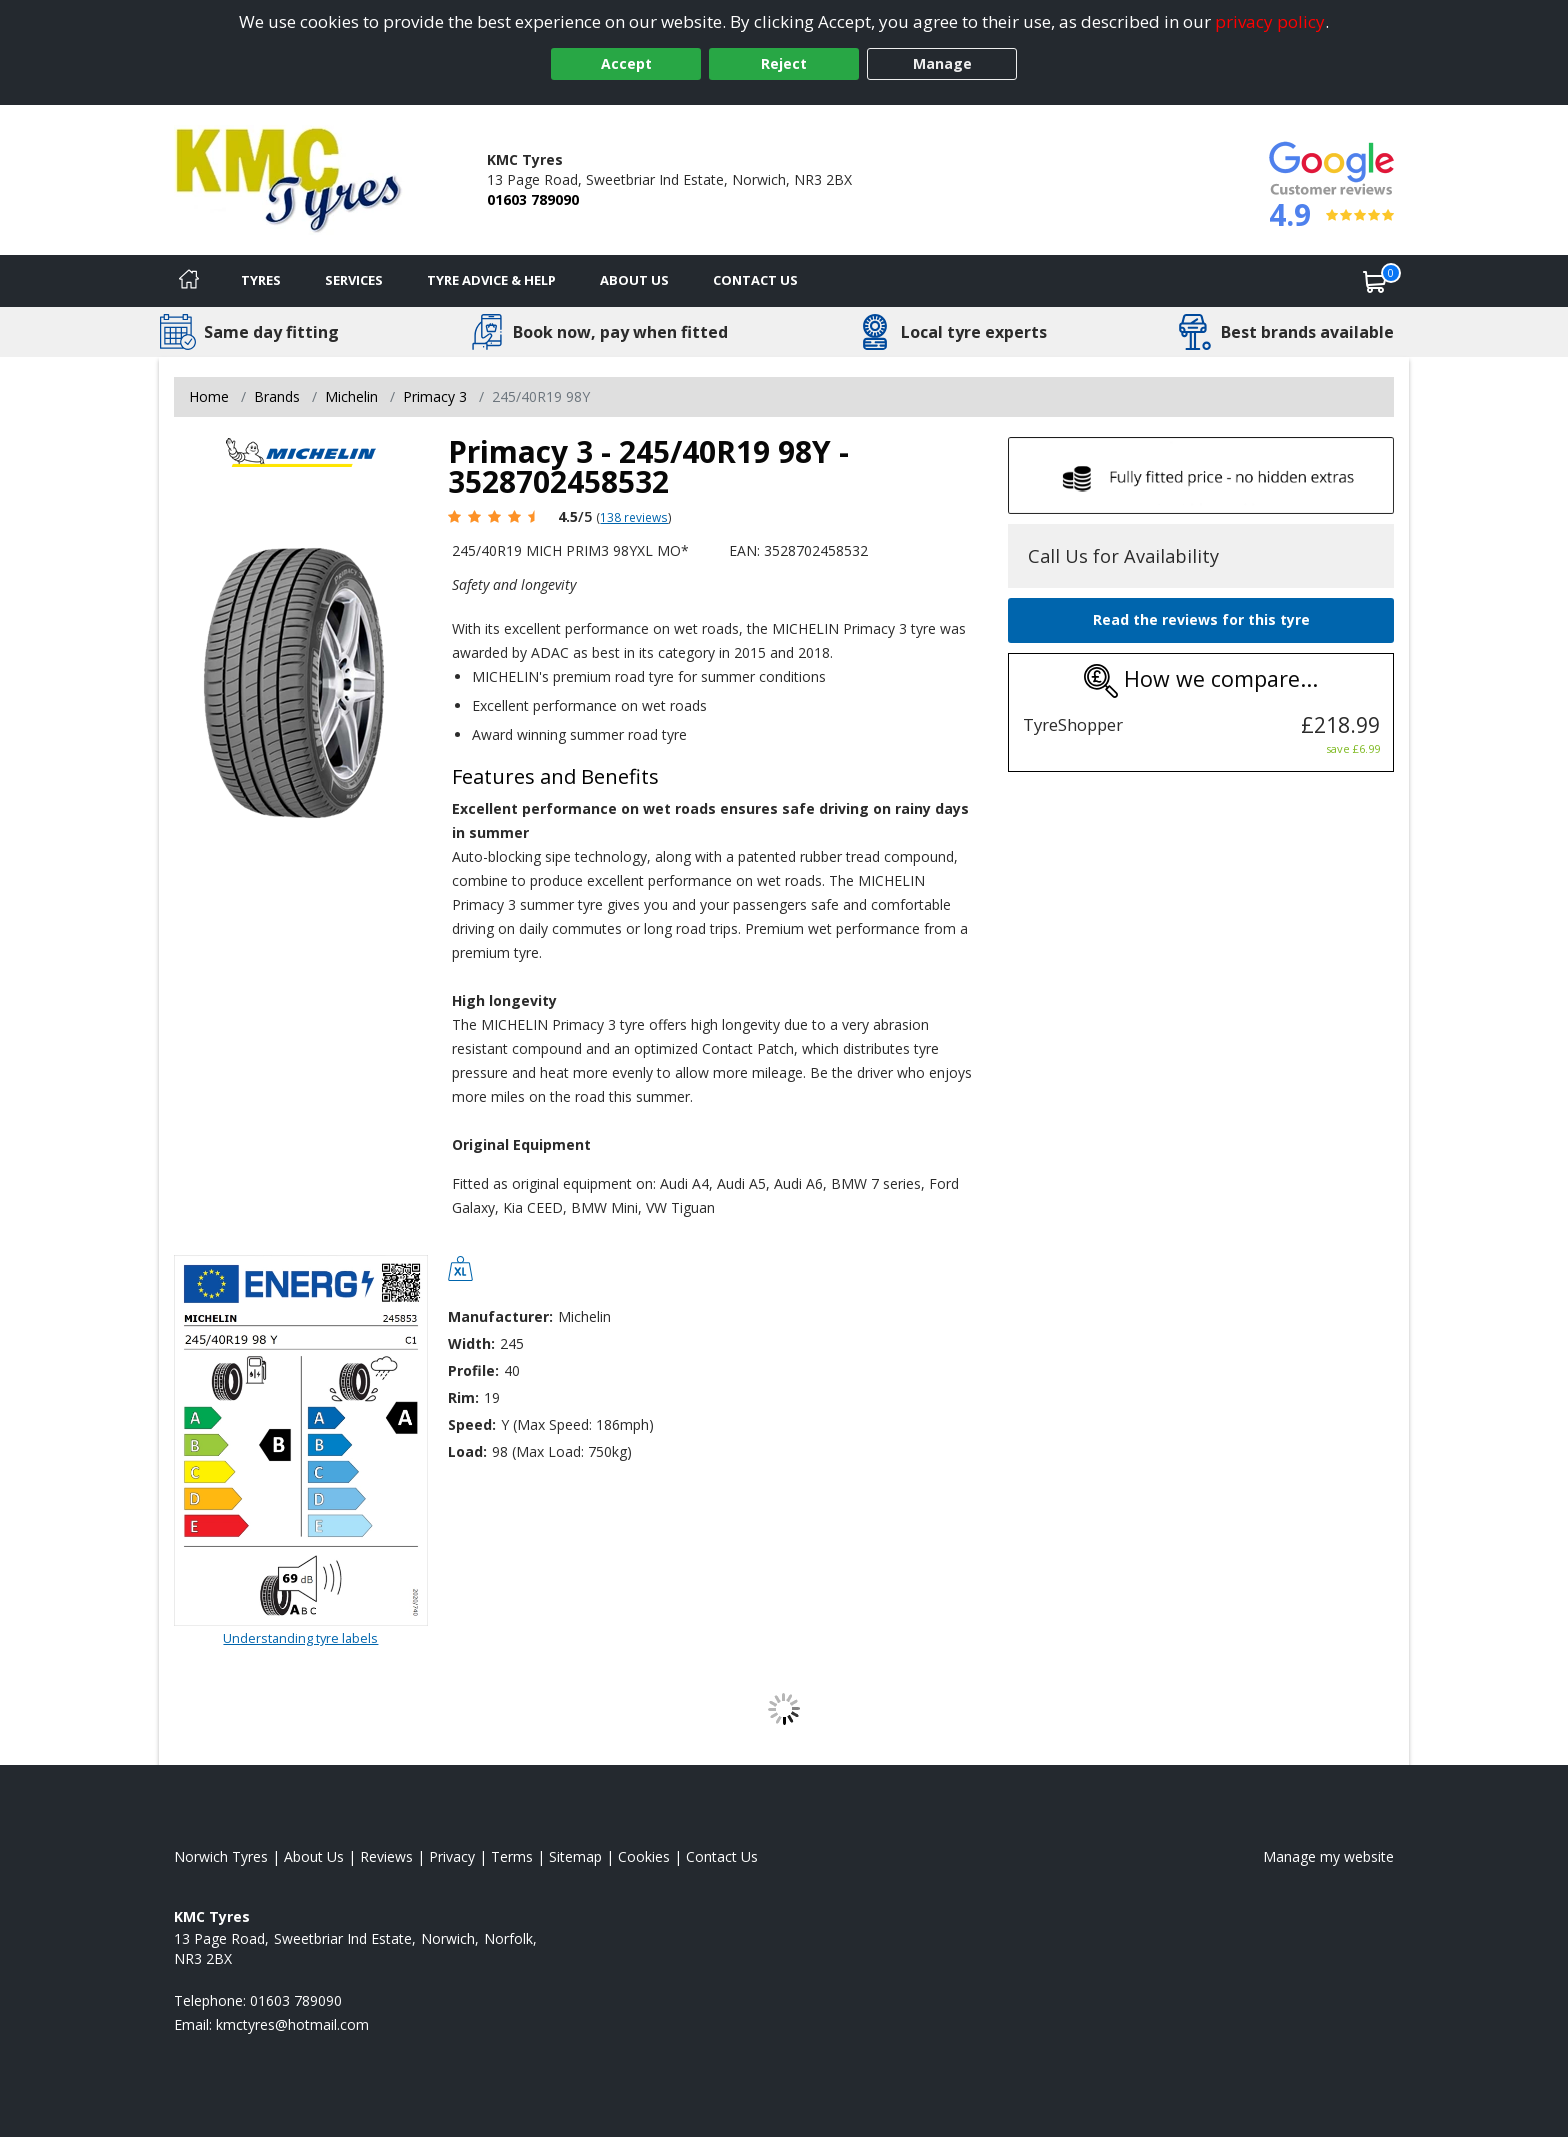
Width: (471, 1343)
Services (354, 280)
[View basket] (1375, 281)
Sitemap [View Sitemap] (575, 1856)
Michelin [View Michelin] (351, 396)
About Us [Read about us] (314, 1856)
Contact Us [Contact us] (755, 280)
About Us (634, 280)
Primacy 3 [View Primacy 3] (435, 396)
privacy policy (1270, 21)
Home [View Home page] (209, 396)
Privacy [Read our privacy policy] (452, 1856)
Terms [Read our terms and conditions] (512, 1856)
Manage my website (1328, 1856)
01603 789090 (533, 199)
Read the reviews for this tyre (1201, 619)
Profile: (473, 1370)
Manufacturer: (500, 1316)
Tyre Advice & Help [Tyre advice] (491, 280)
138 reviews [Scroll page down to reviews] (634, 517)
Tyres (261, 280)
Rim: (463, 1397)
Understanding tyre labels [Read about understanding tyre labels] (300, 1638)
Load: (467, 1451)
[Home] (189, 281)
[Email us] (292, 2024)
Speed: (472, 1424)
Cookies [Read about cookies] (644, 1856)
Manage (942, 63)
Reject (784, 63)
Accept (626, 63)
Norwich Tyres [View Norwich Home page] (221, 1856)
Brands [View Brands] (277, 396)
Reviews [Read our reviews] (386, 1856)
